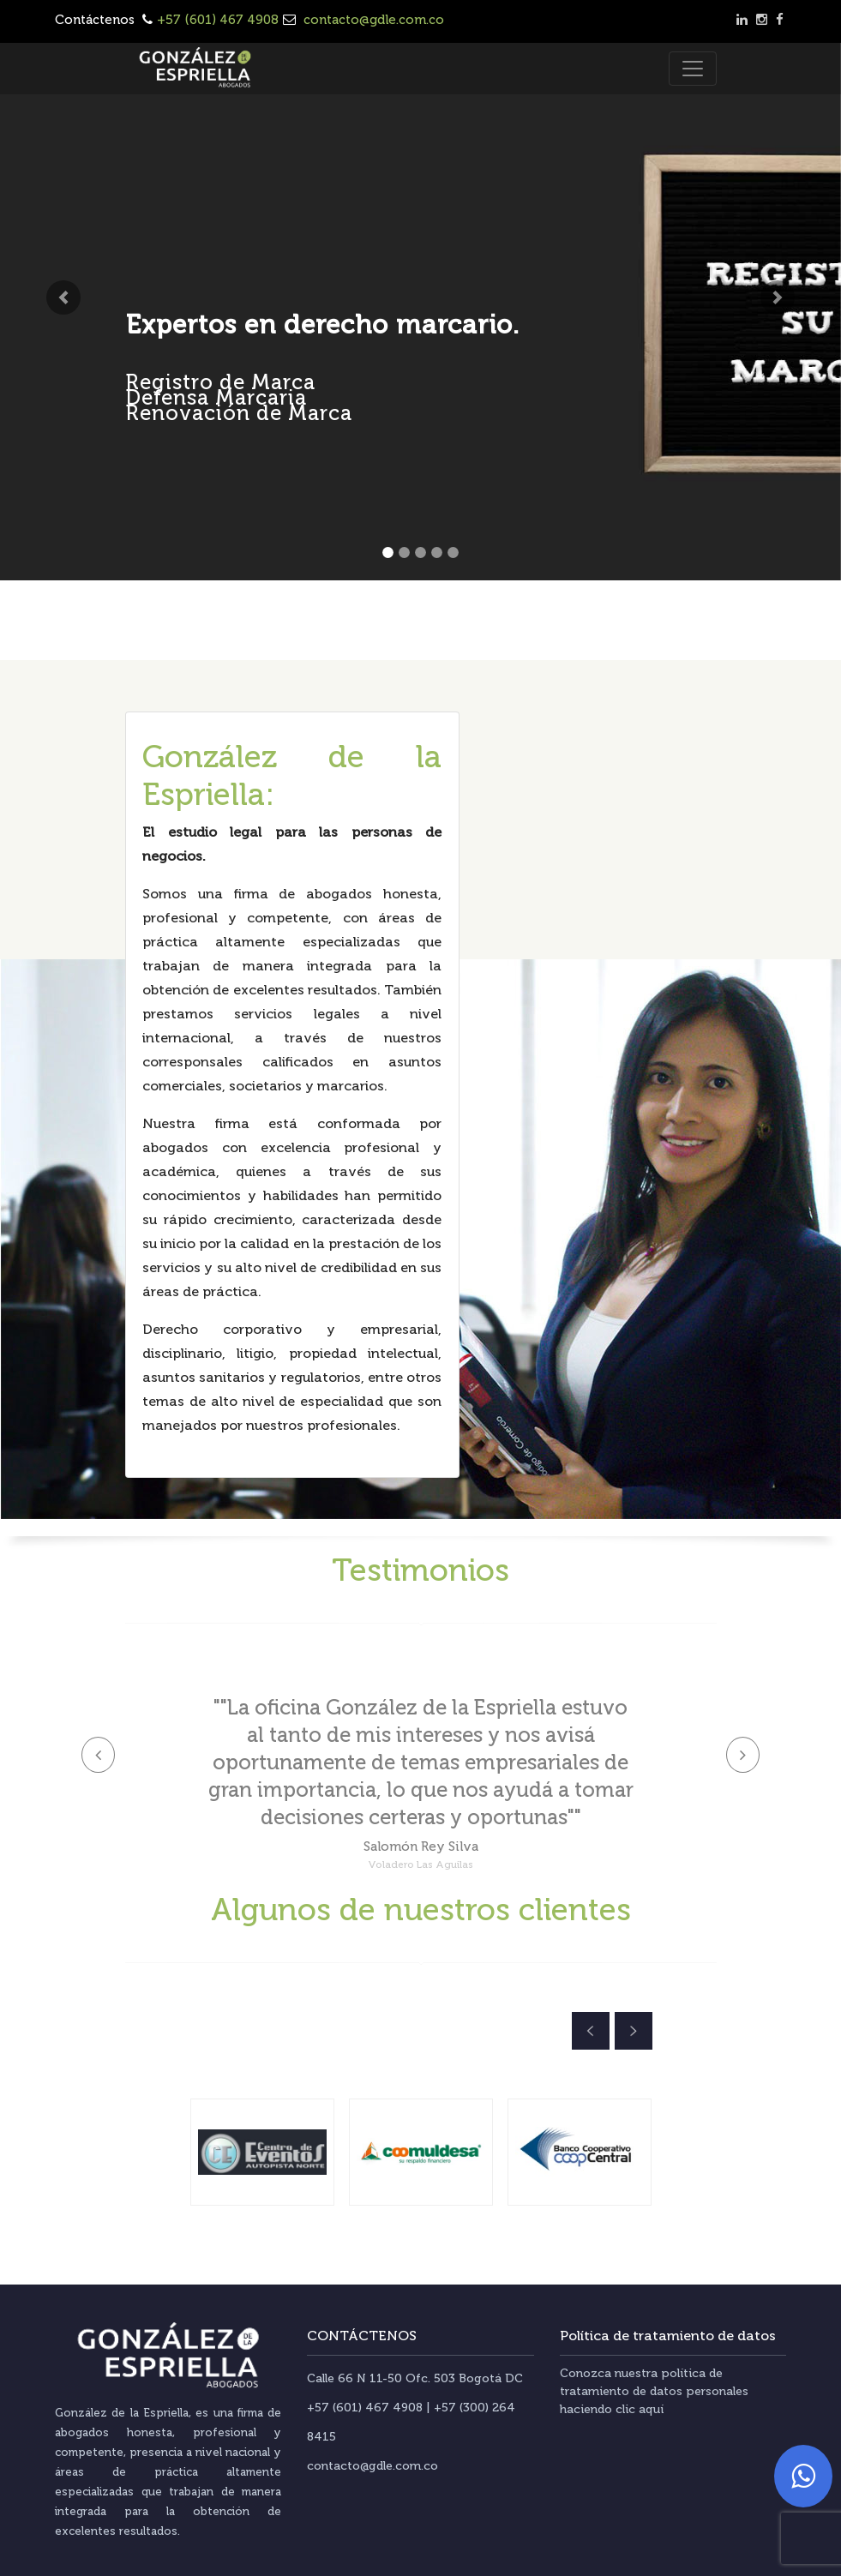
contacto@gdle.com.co (372, 19)
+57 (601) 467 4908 (218, 19)
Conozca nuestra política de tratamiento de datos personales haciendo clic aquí (654, 2391)
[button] (63, 297)
